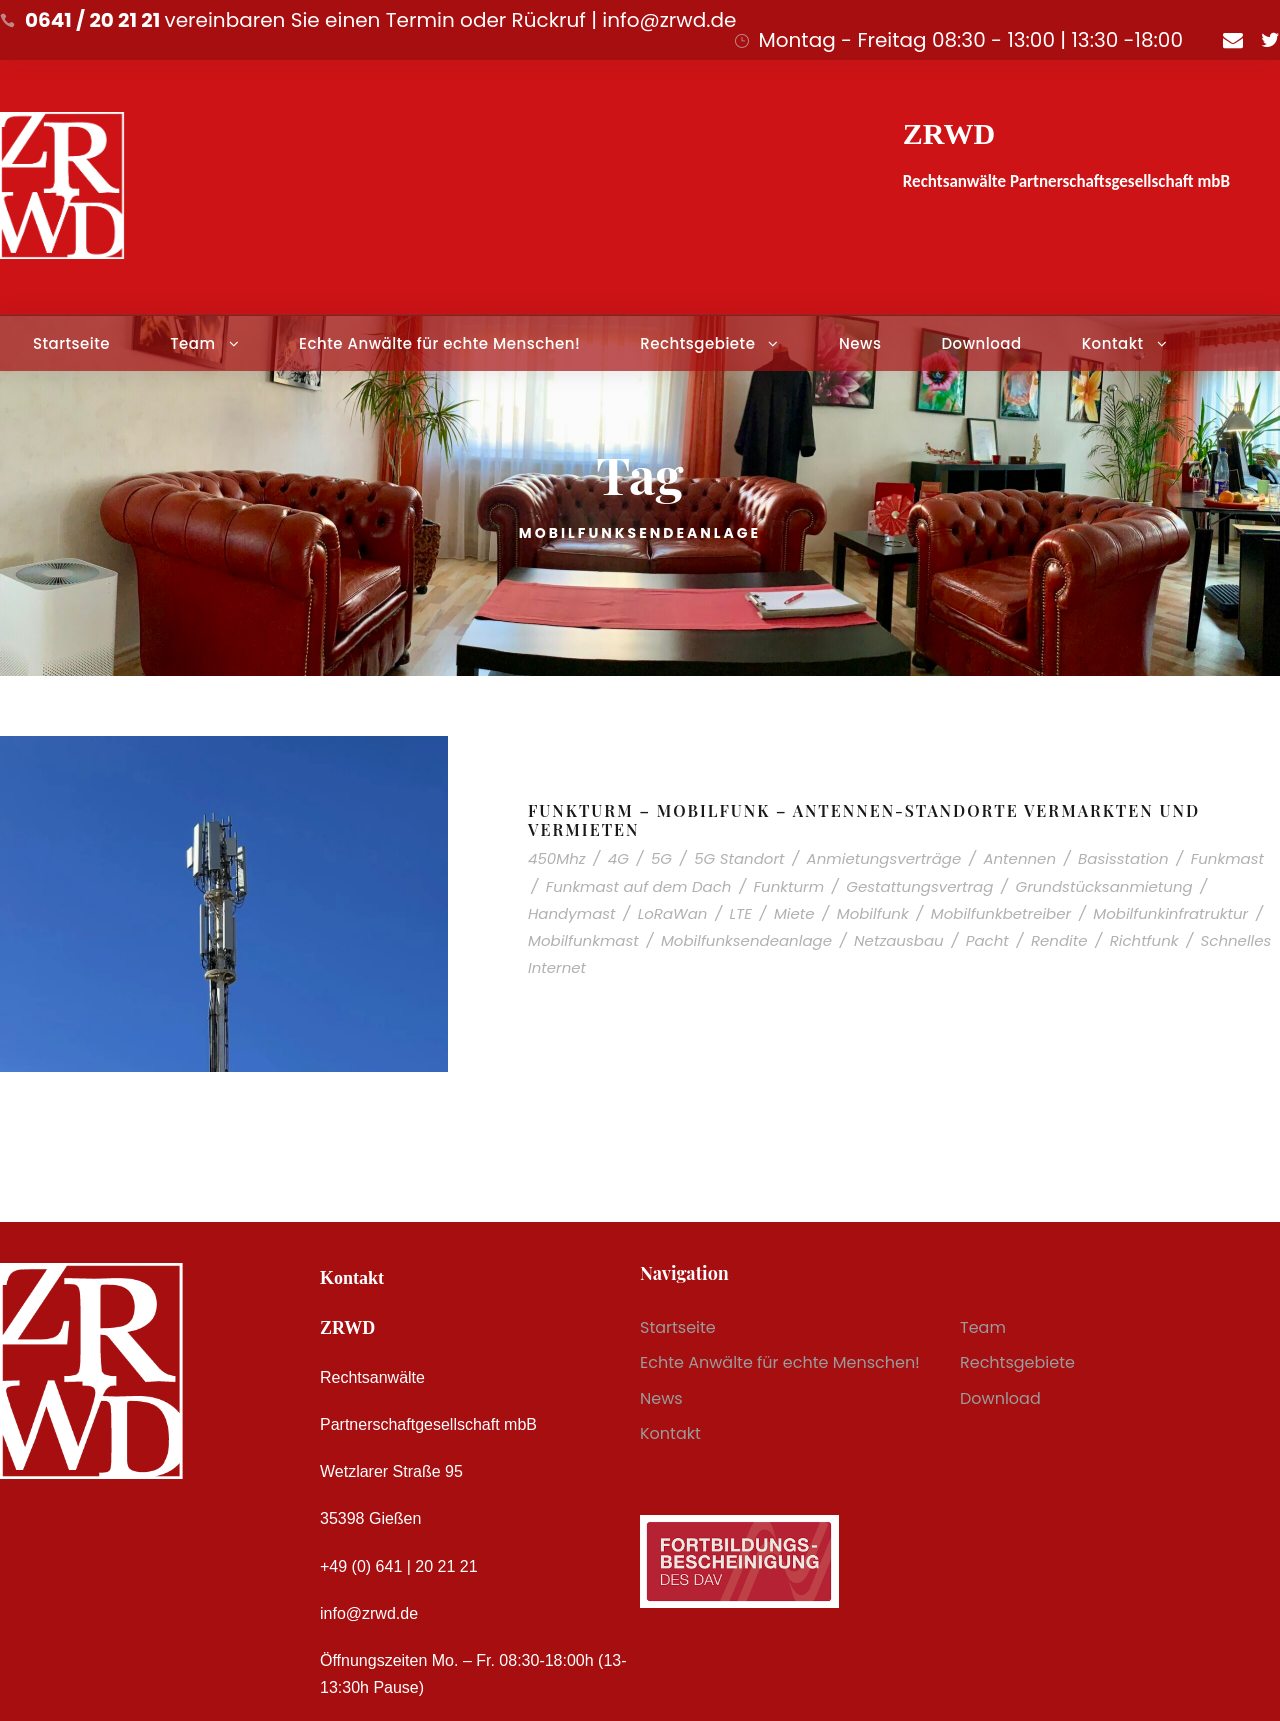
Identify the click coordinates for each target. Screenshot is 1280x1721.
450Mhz (557, 858)
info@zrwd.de (369, 1613)
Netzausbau (899, 940)
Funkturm (789, 886)
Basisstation (1123, 858)
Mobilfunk (873, 913)
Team (192, 343)
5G (661, 858)
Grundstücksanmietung (1103, 886)
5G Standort (739, 858)
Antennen (1019, 858)
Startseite (71, 343)
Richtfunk (1144, 940)
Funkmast (1227, 858)
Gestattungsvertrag (919, 886)
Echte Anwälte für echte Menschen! (439, 343)
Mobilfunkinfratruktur (1170, 913)
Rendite (1059, 940)
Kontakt (1113, 343)
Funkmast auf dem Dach (639, 886)
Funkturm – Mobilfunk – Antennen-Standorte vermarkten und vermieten (864, 820)
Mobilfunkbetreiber (1001, 913)
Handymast (572, 913)
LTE (741, 913)
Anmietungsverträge (884, 858)
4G (618, 858)
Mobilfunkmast (583, 940)
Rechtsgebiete (697, 343)
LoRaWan (673, 913)
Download (981, 343)
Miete (794, 913)
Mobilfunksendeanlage (746, 940)
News (860, 343)
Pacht (987, 940)
